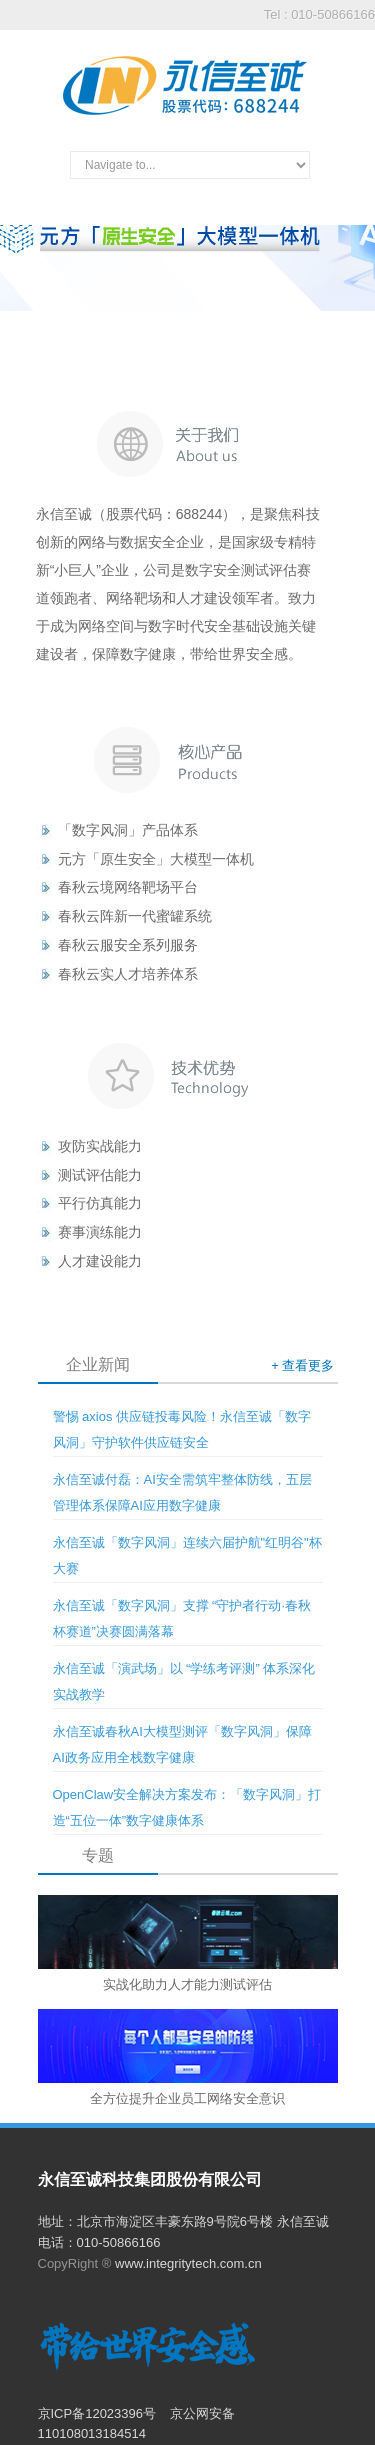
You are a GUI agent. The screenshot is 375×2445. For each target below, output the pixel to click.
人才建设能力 (100, 1261)
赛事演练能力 (100, 1232)
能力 (128, 1203)
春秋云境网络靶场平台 (128, 887)
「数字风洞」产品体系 (128, 830)
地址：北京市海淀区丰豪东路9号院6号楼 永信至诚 (183, 2221)
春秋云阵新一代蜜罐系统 (135, 916)
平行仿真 (86, 1203)
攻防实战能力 (100, 1146)
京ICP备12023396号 (99, 2413)
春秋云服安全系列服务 (128, 945)
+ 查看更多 (302, 1365)
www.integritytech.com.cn (188, 2263)
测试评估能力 (100, 1175)
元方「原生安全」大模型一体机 (156, 859)
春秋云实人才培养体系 (128, 974)
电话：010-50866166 (99, 2242)
